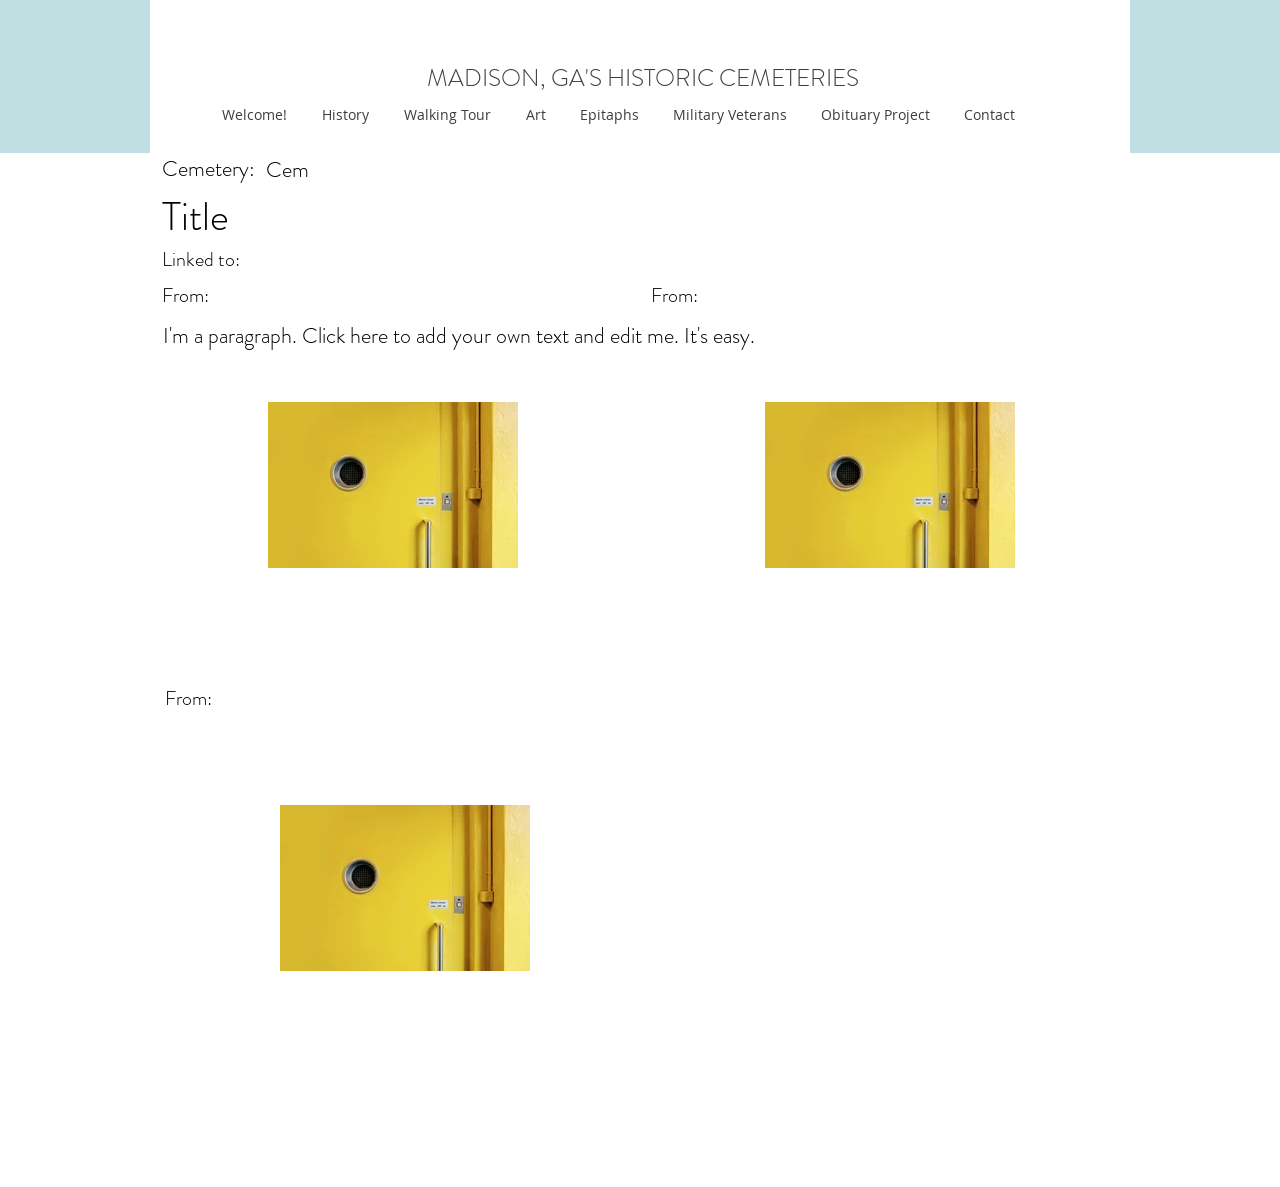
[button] (533, 115)
